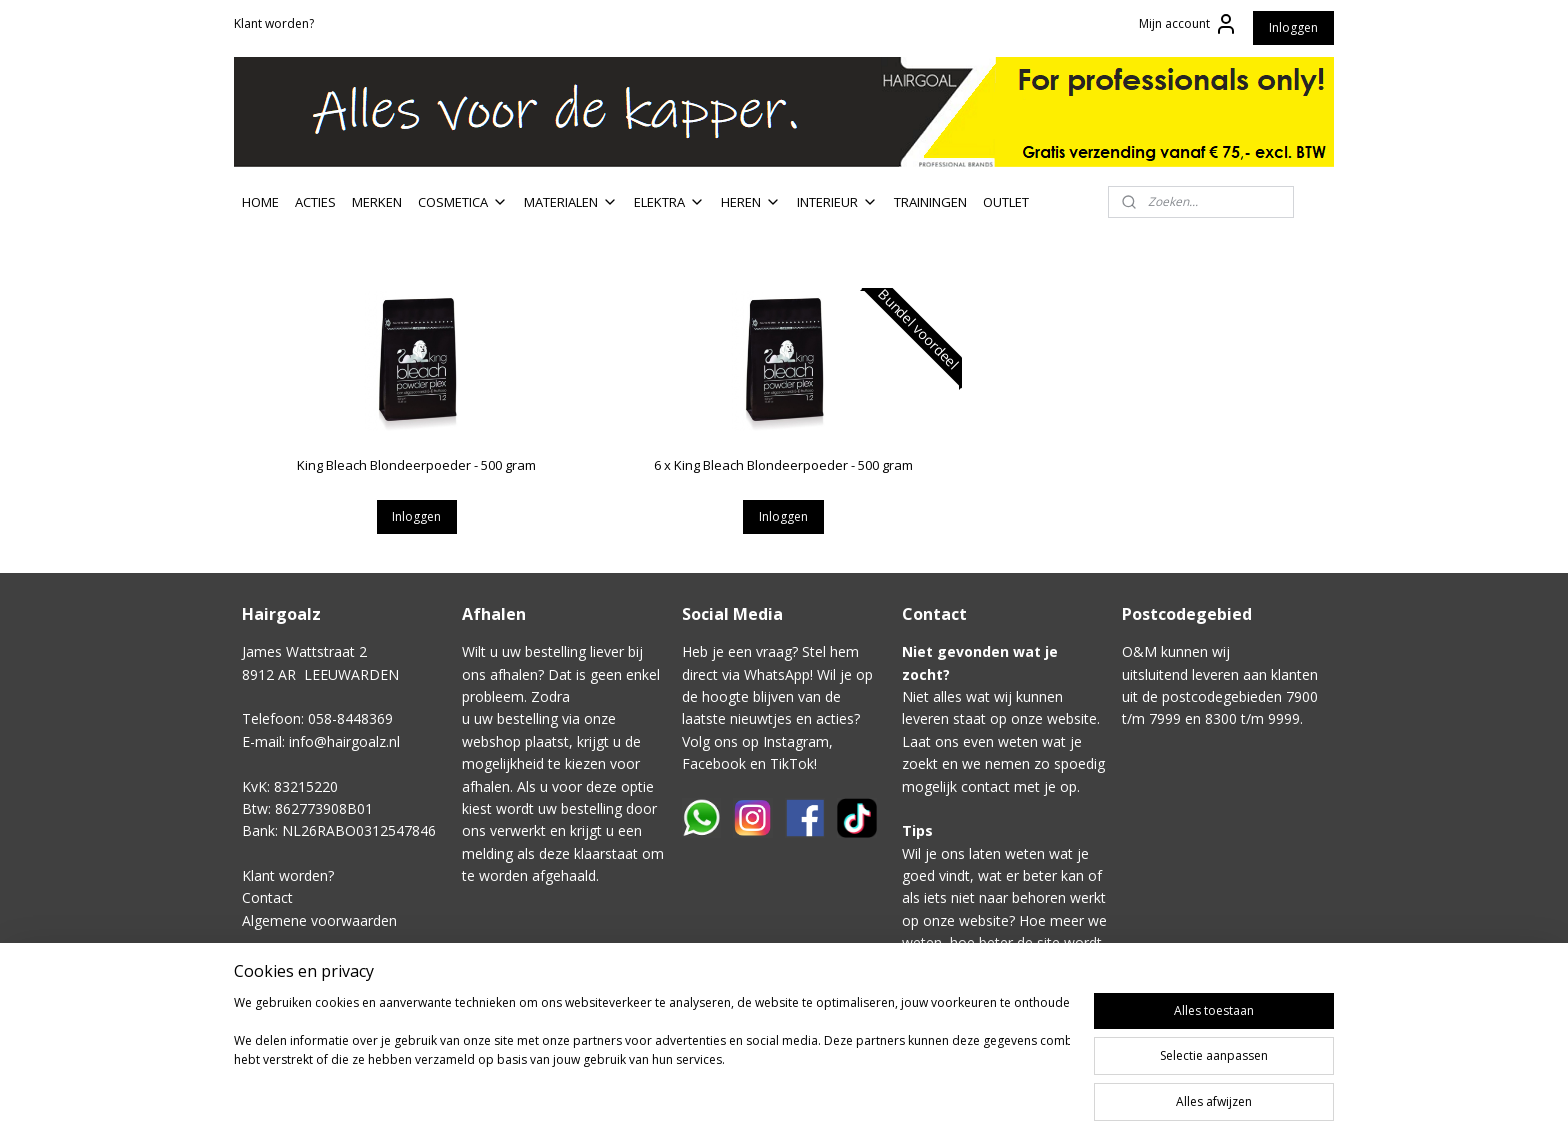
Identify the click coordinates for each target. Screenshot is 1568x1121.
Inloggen (1293, 27)
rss (944, 1084)
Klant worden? (274, 23)
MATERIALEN (571, 202)
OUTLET (1006, 202)
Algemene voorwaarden (319, 920)
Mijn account (1188, 24)
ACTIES (315, 202)
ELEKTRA (669, 202)
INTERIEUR (837, 202)
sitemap (902, 1084)
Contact (267, 897)
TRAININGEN (930, 202)
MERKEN (377, 202)
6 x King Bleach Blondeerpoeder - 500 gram (783, 465)
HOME (260, 202)
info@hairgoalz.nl (344, 741)
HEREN (751, 202)
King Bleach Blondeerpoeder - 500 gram (416, 465)
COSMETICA (463, 202)
